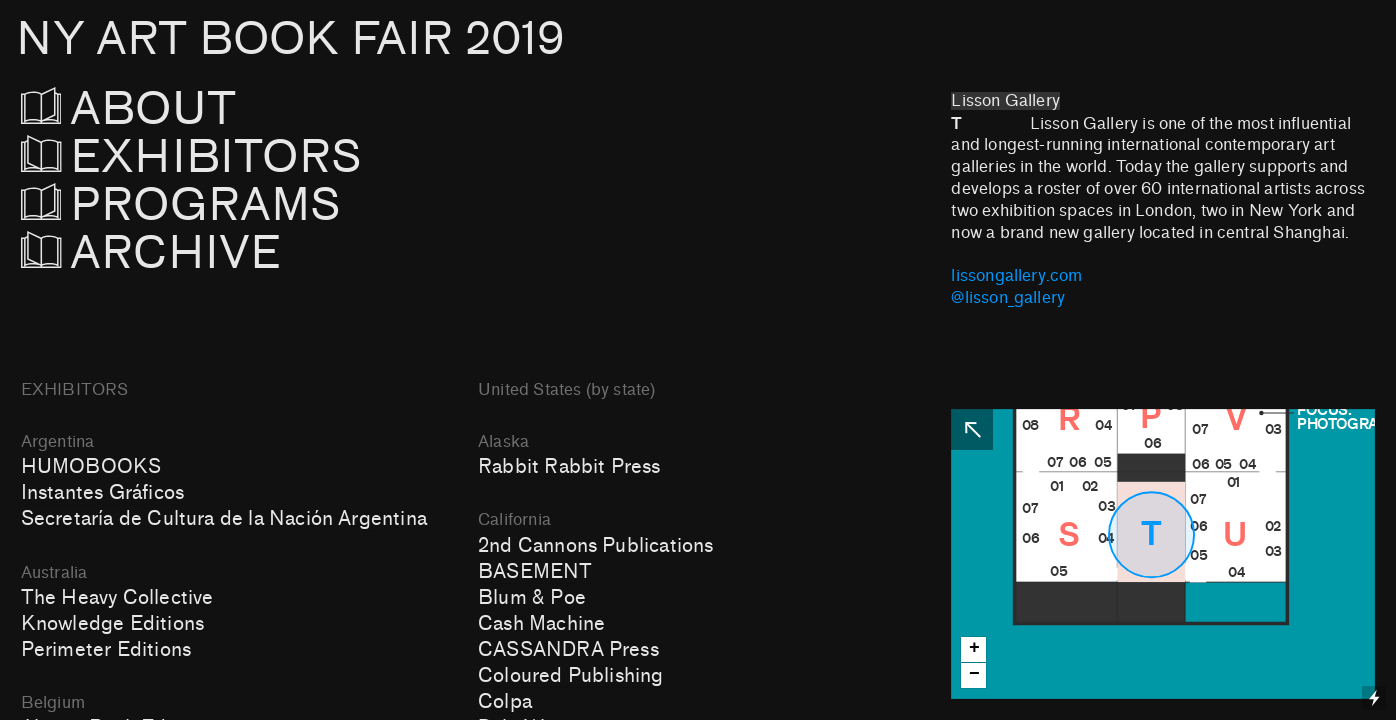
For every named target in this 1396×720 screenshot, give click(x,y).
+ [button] (974, 648)
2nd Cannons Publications (595, 546)
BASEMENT (535, 572)
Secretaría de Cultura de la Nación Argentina (224, 519)
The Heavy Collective (117, 598)
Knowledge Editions (112, 624)
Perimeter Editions (106, 650)
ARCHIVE (151, 253)
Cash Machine (541, 624)
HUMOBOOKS (91, 467)
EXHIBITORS (245, 157)
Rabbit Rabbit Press (569, 467)
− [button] (974, 674)
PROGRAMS (192, 205)
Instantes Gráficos (102, 493)
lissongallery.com (1016, 276)
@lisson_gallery (1008, 298)
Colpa (505, 702)
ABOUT (156, 109)
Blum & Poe (532, 598)
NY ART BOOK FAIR (290, 39)
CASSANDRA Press (568, 650)
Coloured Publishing (571, 676)
